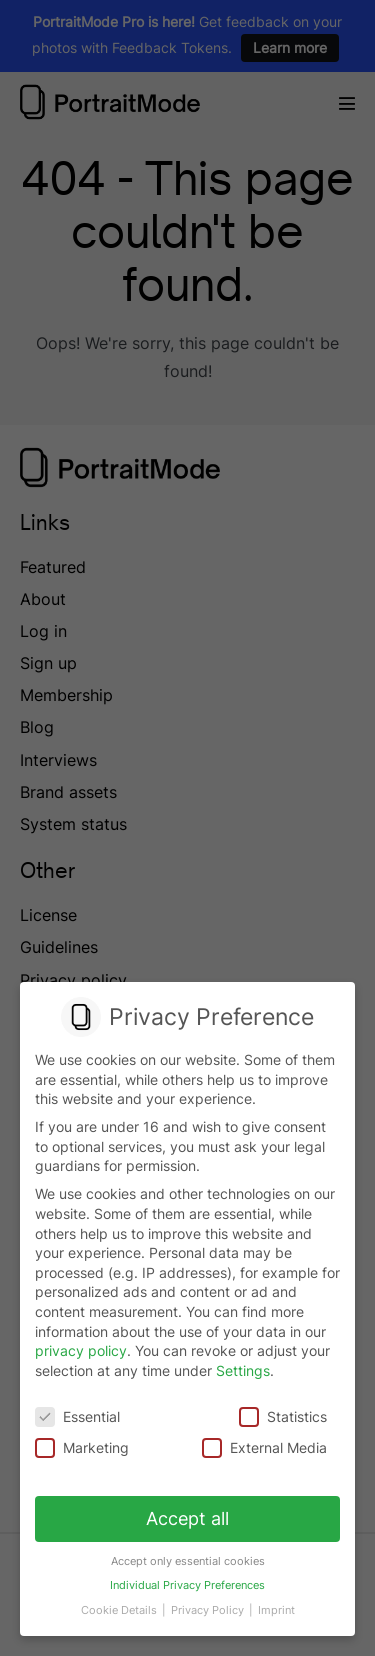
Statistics (281, 1415)
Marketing (83, 1446)
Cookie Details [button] (121, 1602)
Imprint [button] (274, 1602)
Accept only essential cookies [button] (187, 1556)
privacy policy (81, 1350)
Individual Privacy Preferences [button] (187, 1579)
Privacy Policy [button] (208, 1602)
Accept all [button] (187, 1515)
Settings (243, 1370)
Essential (78, 1415)
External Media (264, 1446)
